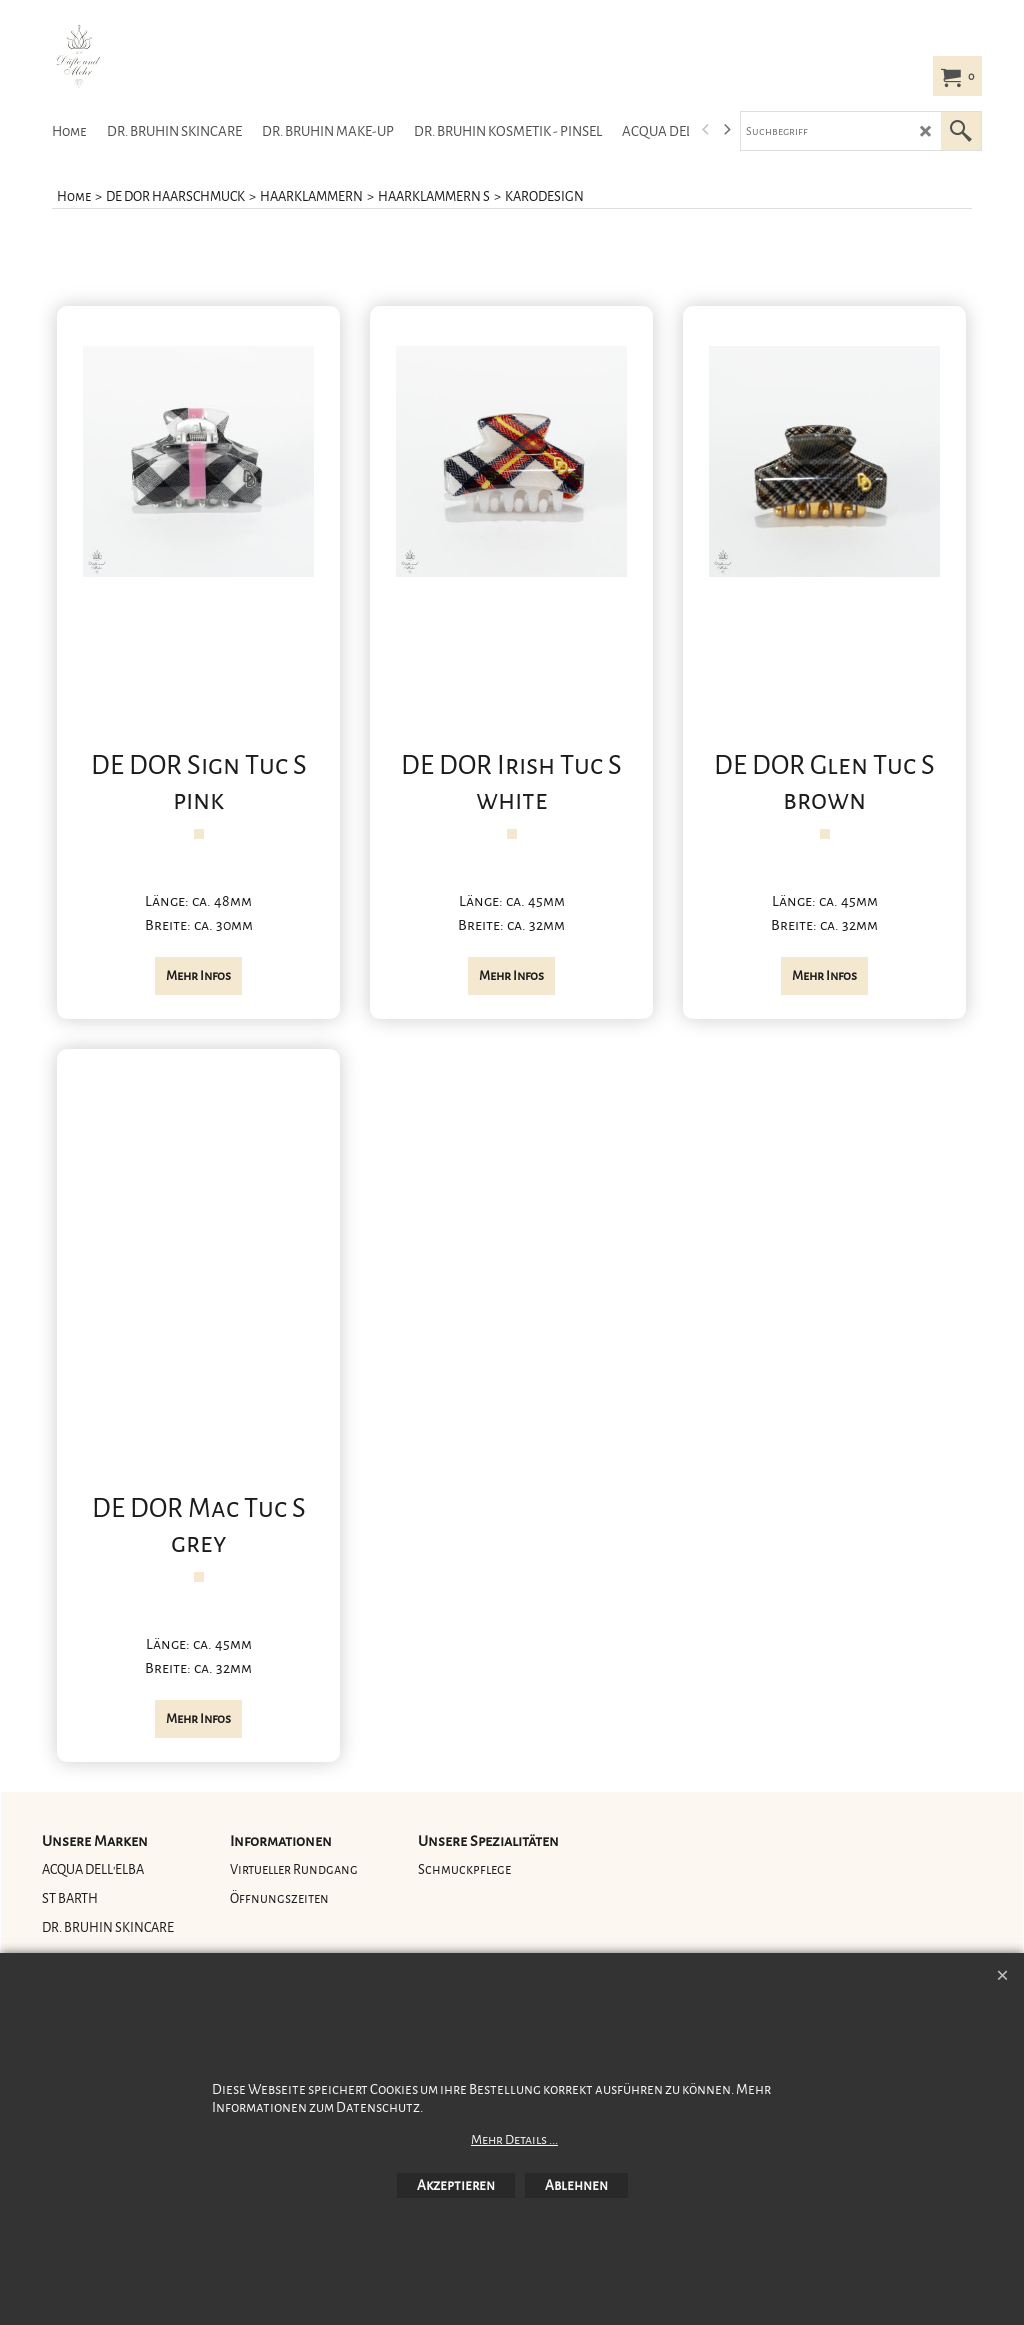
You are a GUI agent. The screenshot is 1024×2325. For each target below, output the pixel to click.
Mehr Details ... (514, 2140)
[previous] (706, 130)
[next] (726, 130)
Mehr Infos (198, 976)
